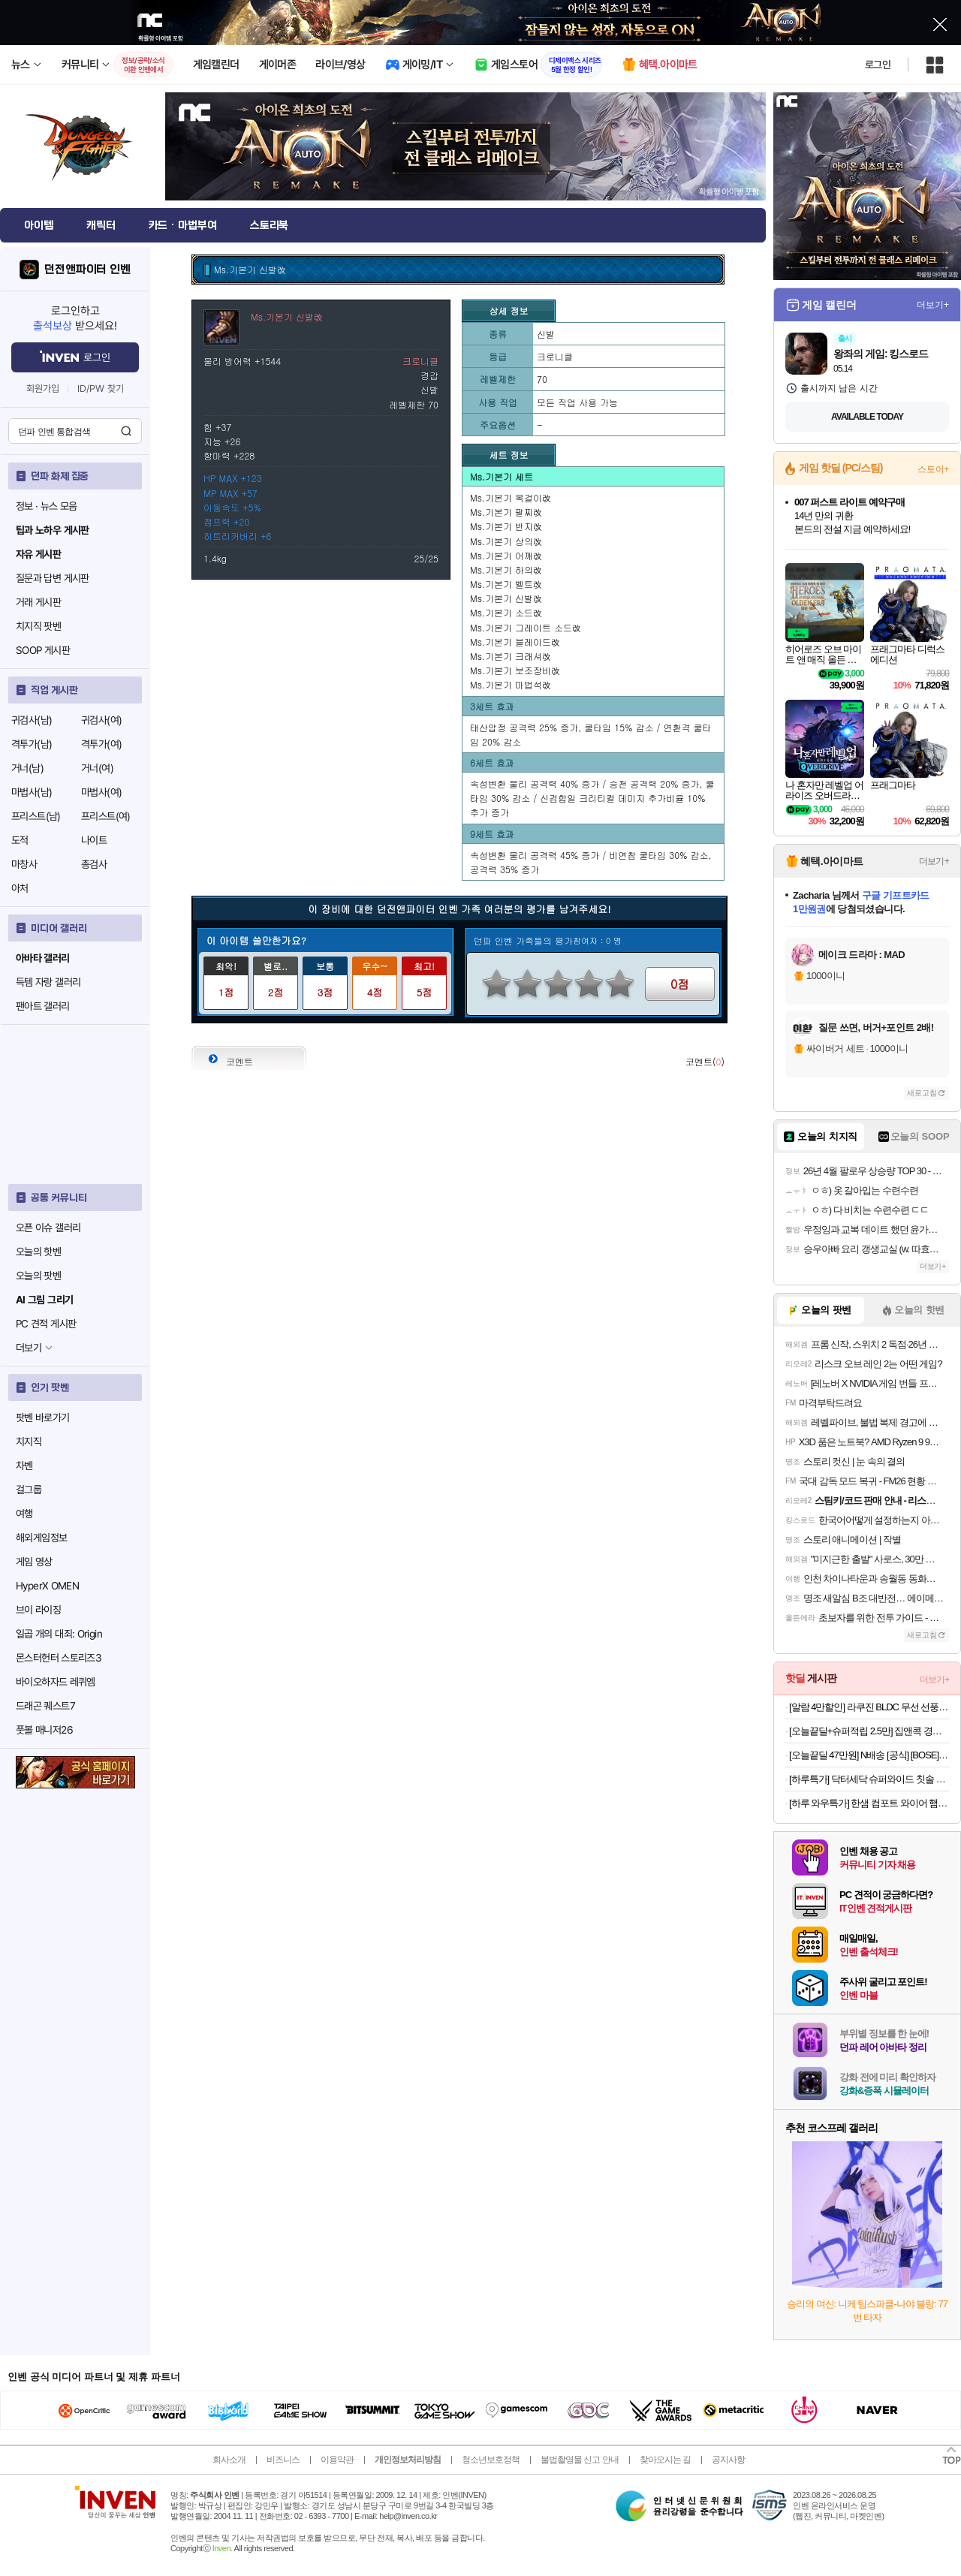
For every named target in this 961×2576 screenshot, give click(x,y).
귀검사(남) (31, 720)
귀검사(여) (101, 720)
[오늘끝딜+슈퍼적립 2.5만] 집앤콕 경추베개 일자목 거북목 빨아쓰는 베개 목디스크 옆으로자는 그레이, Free (869, 1731)
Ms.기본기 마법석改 (510, 684)
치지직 (28, 1442)
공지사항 (728, 2459)
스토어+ (933, 469)
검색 (126, 431)
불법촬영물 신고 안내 (580, 2459)
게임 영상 (34, 1562)
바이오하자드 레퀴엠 (55, 1682)
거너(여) (97, 768)
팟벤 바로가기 (43, 1418)
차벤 (24, 1466)
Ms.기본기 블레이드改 (515, 641)
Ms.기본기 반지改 (506, 526)
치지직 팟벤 (38, 626)
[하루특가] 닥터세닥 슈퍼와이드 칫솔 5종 (869, 1779)
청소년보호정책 (491, 2459)
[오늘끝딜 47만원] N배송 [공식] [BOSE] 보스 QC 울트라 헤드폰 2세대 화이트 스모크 (869, 1755)
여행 (24, 1514)
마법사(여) (101, 792)
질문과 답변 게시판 (52, 578)
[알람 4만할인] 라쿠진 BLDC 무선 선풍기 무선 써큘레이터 (869, 1707)
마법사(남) (31, 792)
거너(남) (27, 768)
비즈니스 (283, 2459)
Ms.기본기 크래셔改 (510, 655)
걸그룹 (28, 1490)
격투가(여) (101, 744)
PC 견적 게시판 (46, 1324)
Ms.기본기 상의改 (506, 541)
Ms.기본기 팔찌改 (506, 511)
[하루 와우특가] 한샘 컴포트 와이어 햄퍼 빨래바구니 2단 (869, 1803)
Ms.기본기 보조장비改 (515, 670)
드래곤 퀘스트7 (45, 1706)
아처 (20, 888)
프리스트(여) (106, 816)
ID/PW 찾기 (100, 388)
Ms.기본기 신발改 (506, 598)
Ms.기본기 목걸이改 (510, 497)
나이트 (94, 840)
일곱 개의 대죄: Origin (59, 1634)
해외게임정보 (41, 1538)
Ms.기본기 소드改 (506, 612)
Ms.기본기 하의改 (506, 569)
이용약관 (337, 2459)
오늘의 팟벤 (38, 1276)
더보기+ (933, 304)
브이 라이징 (38, 1610)
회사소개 (229, 2459)
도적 (20, 840)
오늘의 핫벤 (38, 1252)
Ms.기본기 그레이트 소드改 (525, 627)
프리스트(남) (36, 816)
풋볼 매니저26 (44, 1730)
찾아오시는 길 (665, 2459)
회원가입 (42, 388)
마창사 (24, 864)
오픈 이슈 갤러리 (48, 1228)
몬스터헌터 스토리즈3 (58, 1658)
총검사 (94, 864)
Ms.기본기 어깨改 (506, 555)
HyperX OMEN (47, 1586)
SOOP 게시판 (43, 650)
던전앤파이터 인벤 (87, 269)
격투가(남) (31, 744)
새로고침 (922, 1093)
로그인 (877, 65)
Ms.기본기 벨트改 (506, 583)
